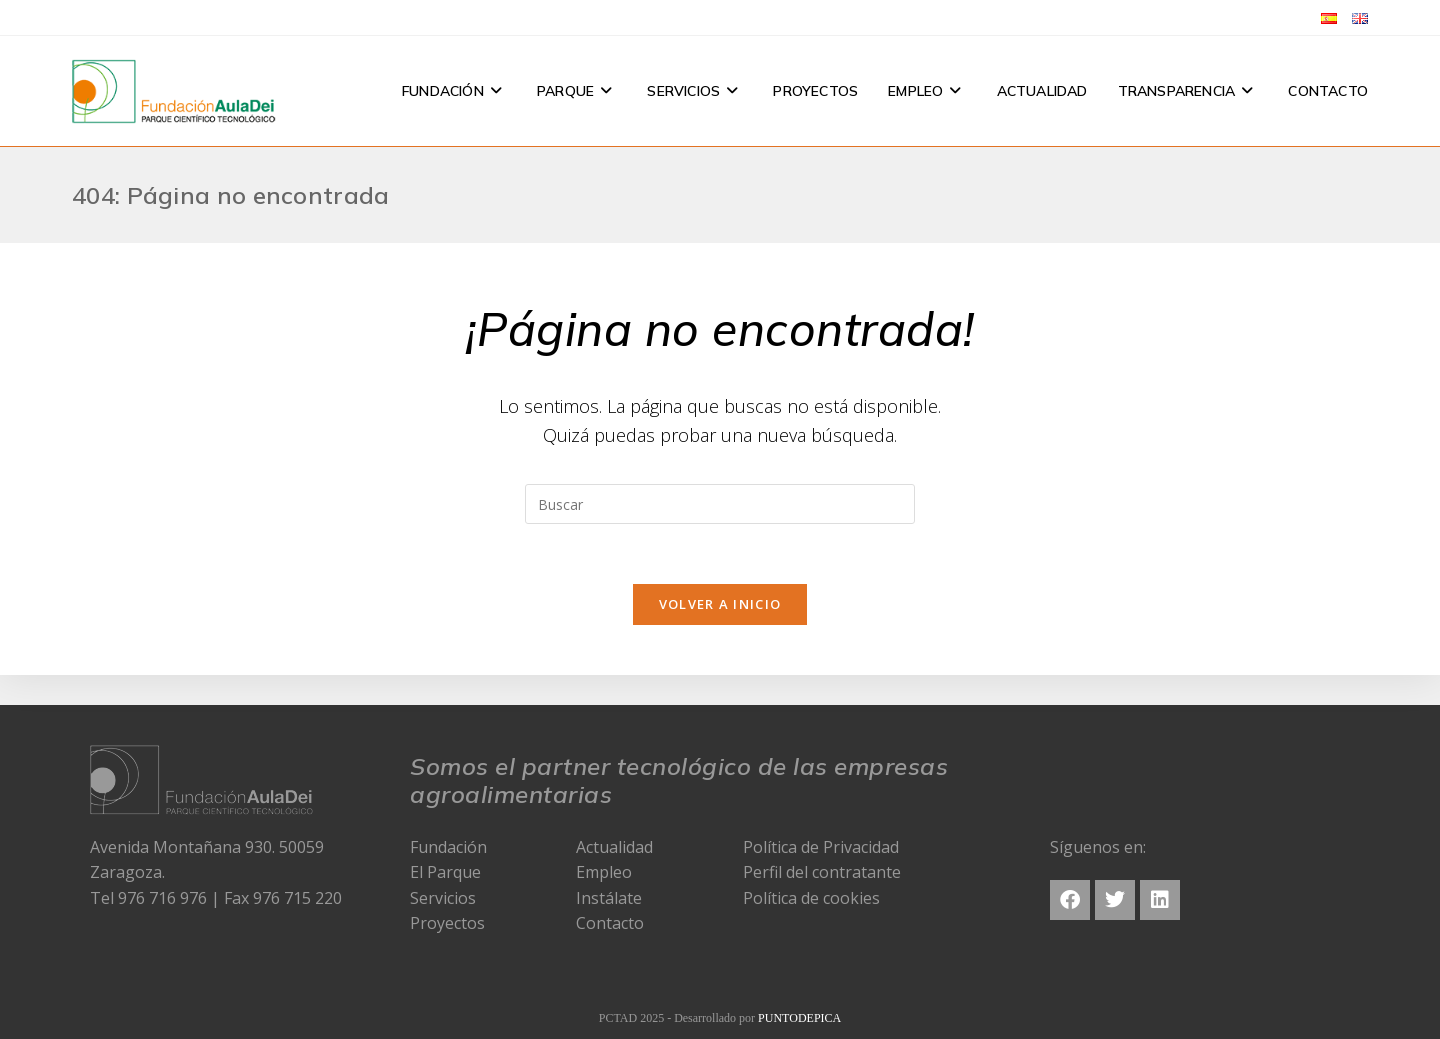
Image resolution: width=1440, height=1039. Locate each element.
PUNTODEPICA (799, 1018)
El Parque (445, 872)
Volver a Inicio (720, 604)
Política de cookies (811, 898)
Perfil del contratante (822, 872)
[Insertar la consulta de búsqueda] (720, 504)
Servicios (443, 898)
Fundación (448, 847)
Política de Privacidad (821, 847)
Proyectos (447, 923)
